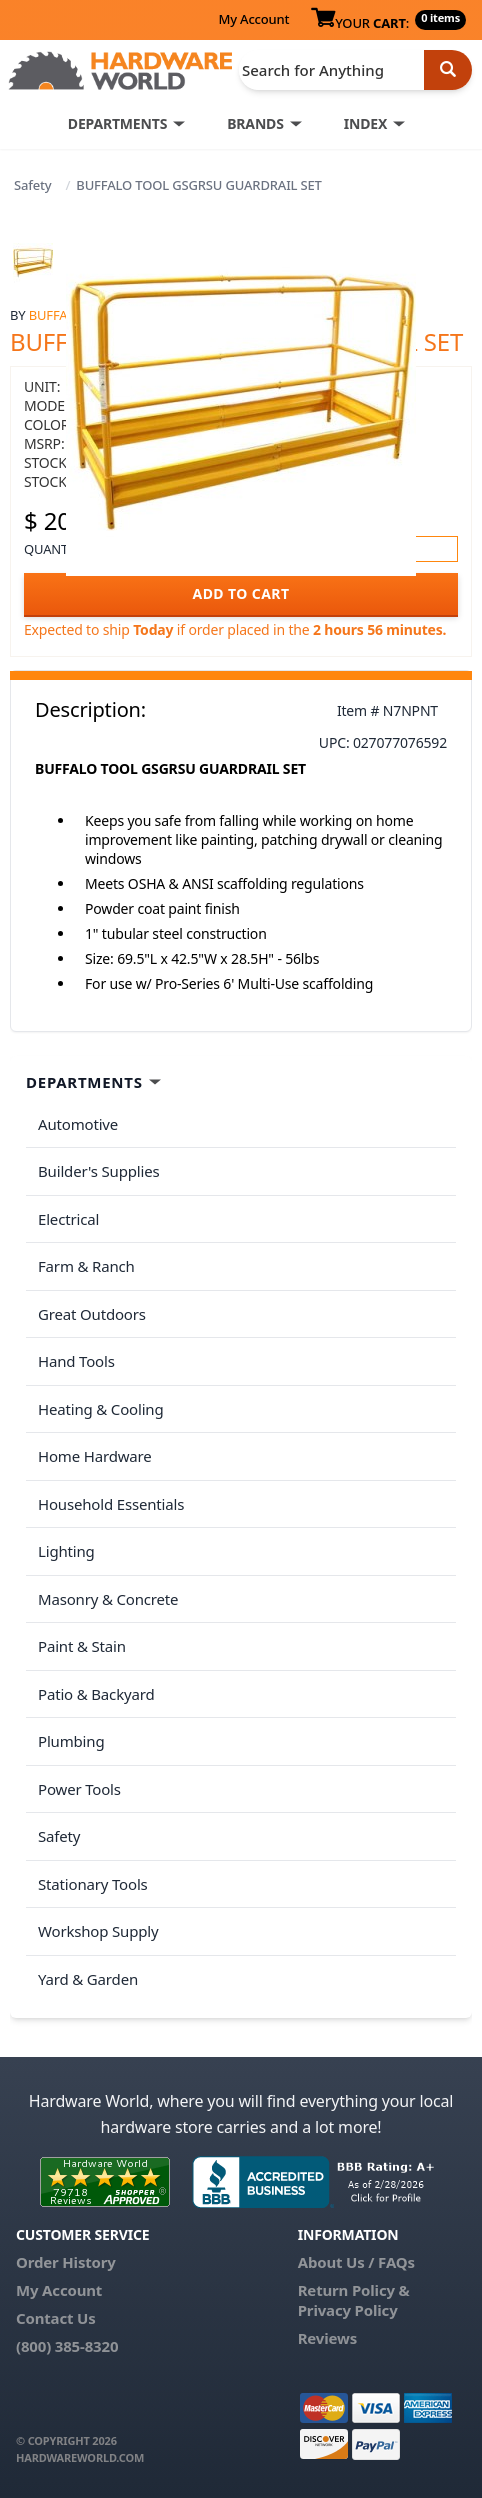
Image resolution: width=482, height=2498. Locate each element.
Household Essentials (111, 1504)
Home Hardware (95, 1456)
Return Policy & (354, 2290)
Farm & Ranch (86, 1266)
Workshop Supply (98, 1931)
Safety (33, 185)
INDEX (365, 123)
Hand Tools (76, 1361)
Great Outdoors (92, 1314)
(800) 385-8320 (67, 2346)
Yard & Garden (88, 1979)
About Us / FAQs (356, 2262)
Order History (66, 2262)
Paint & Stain (82, 1646)
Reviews (327, 2338)
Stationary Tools (93, 1884)
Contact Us (56, 2318)
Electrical (68, 1219)
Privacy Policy (348, 2310)
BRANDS (255, 123)
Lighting (66, 1551)
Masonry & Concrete (108, 1599)
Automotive (78, 1124)
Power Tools (79, 1789)
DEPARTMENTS (117, 123)
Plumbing (71, 1741)
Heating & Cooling (101, 1409)
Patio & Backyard (96, 1694)
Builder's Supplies (99, 1171)
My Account (253, 19)
